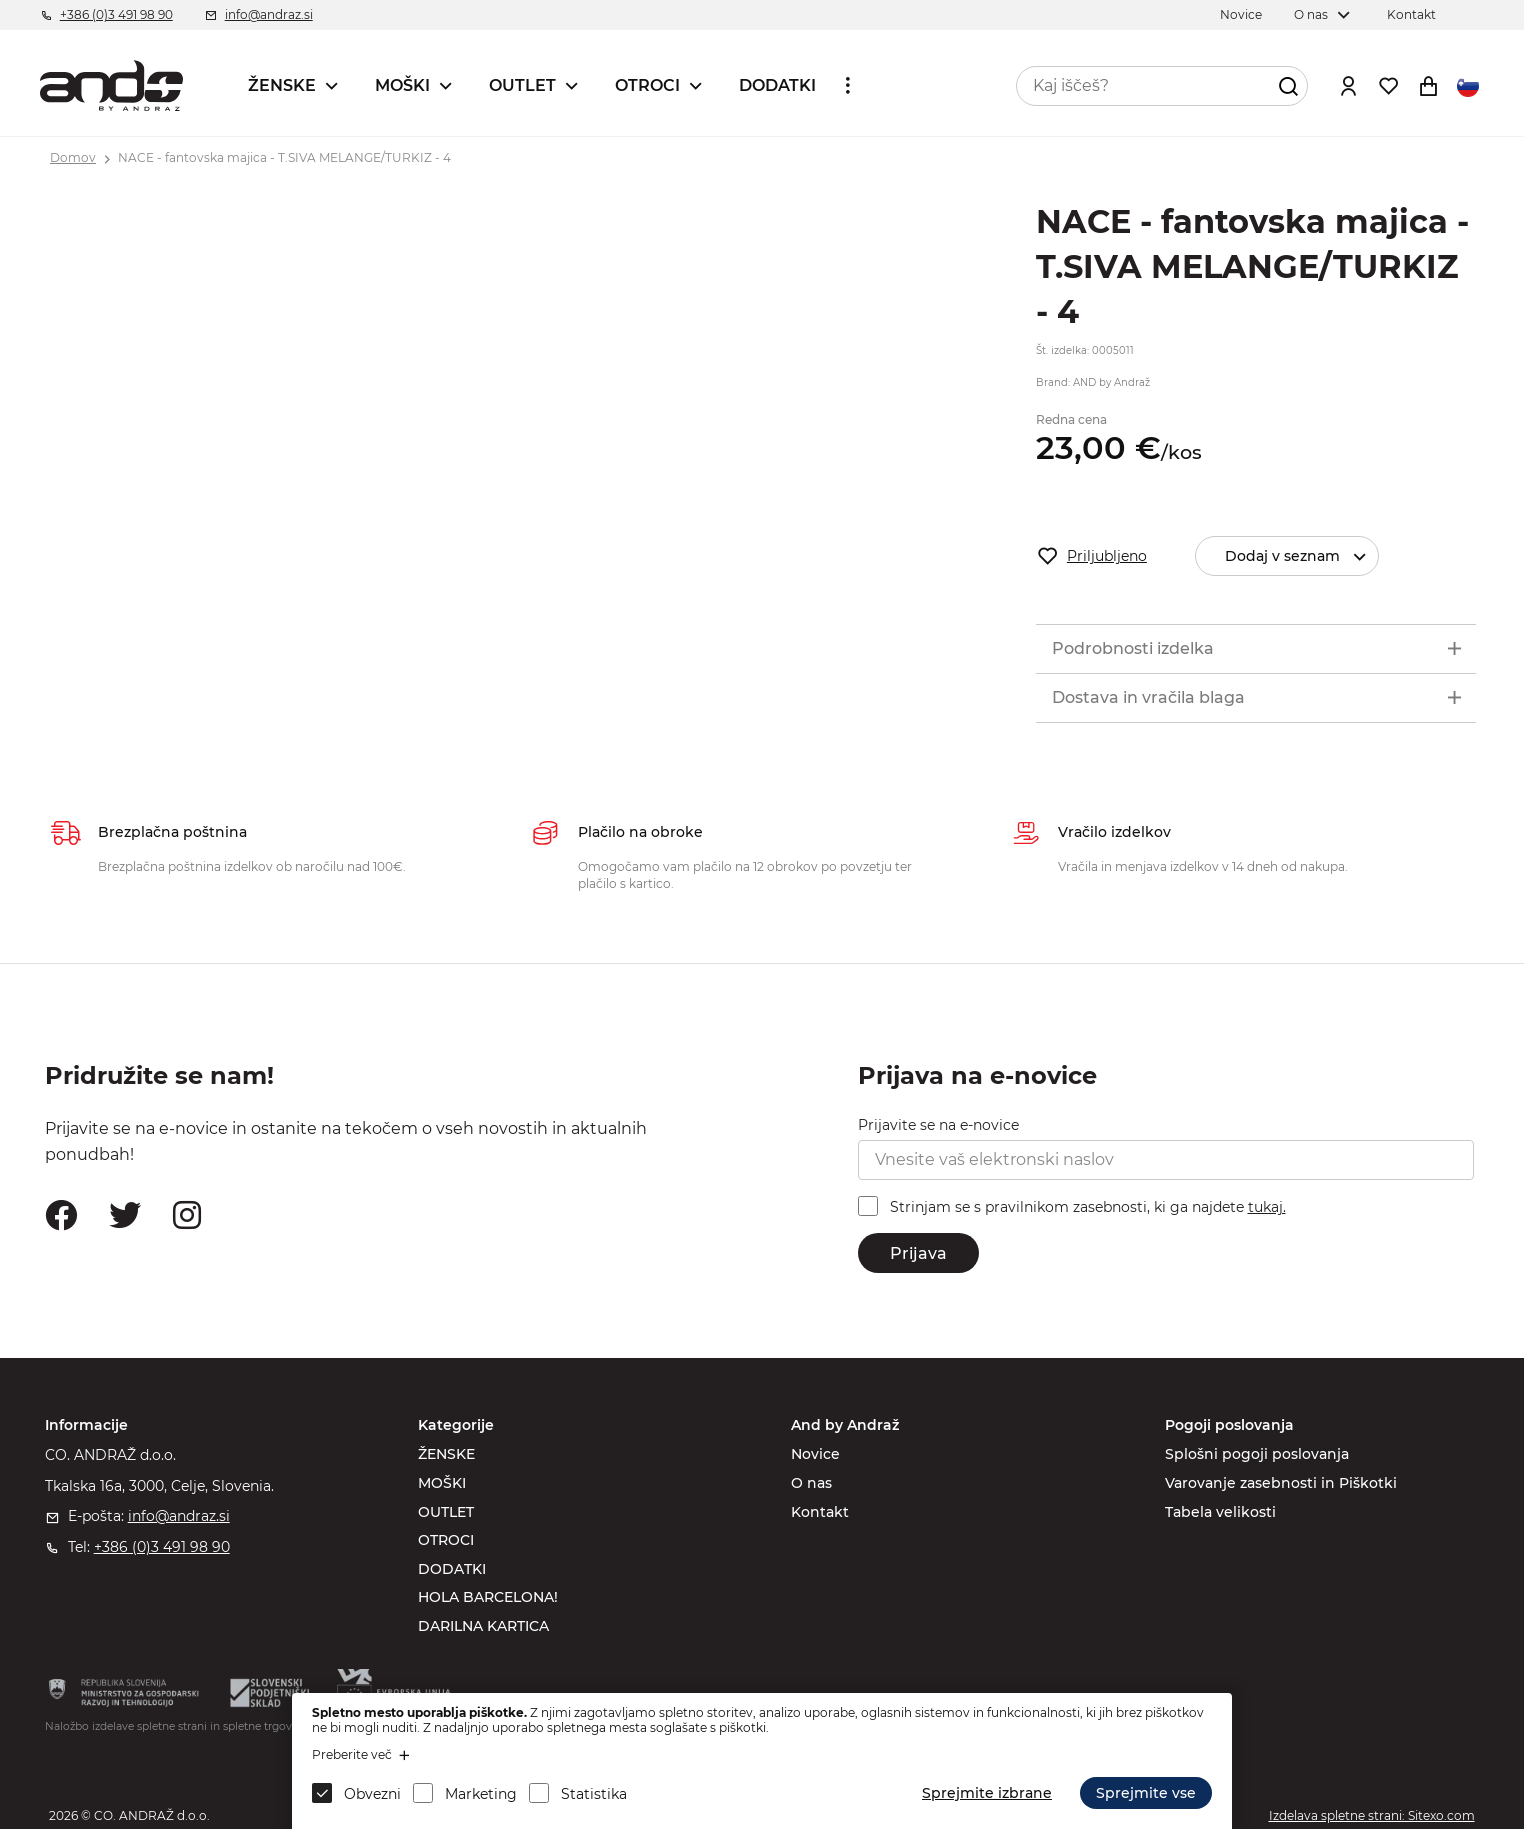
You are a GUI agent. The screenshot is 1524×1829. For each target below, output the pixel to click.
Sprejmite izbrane (987, 1793)
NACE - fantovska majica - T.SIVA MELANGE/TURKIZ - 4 (284, 157)
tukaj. (1267, 1207)
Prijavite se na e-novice (938, 1125)
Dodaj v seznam (1304, 556)
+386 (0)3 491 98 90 (116, 14)
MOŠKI (402, 85)
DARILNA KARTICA (483, 1626)
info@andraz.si (269, 14)
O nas (1311, 14)
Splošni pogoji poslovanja (1257, 1454)
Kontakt (1411, 14)
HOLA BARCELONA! (488, 1597)
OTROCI (647, 85)
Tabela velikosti (1220, 1512)
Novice (1241, 14)
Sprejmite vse (1146, 1793)
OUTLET (522, 85)
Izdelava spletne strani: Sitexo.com (1372, 1815)
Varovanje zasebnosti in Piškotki (1281, 1483)
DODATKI (777, 85)
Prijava (918, 1253)
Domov (73, 157)
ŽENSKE (282, 85)
